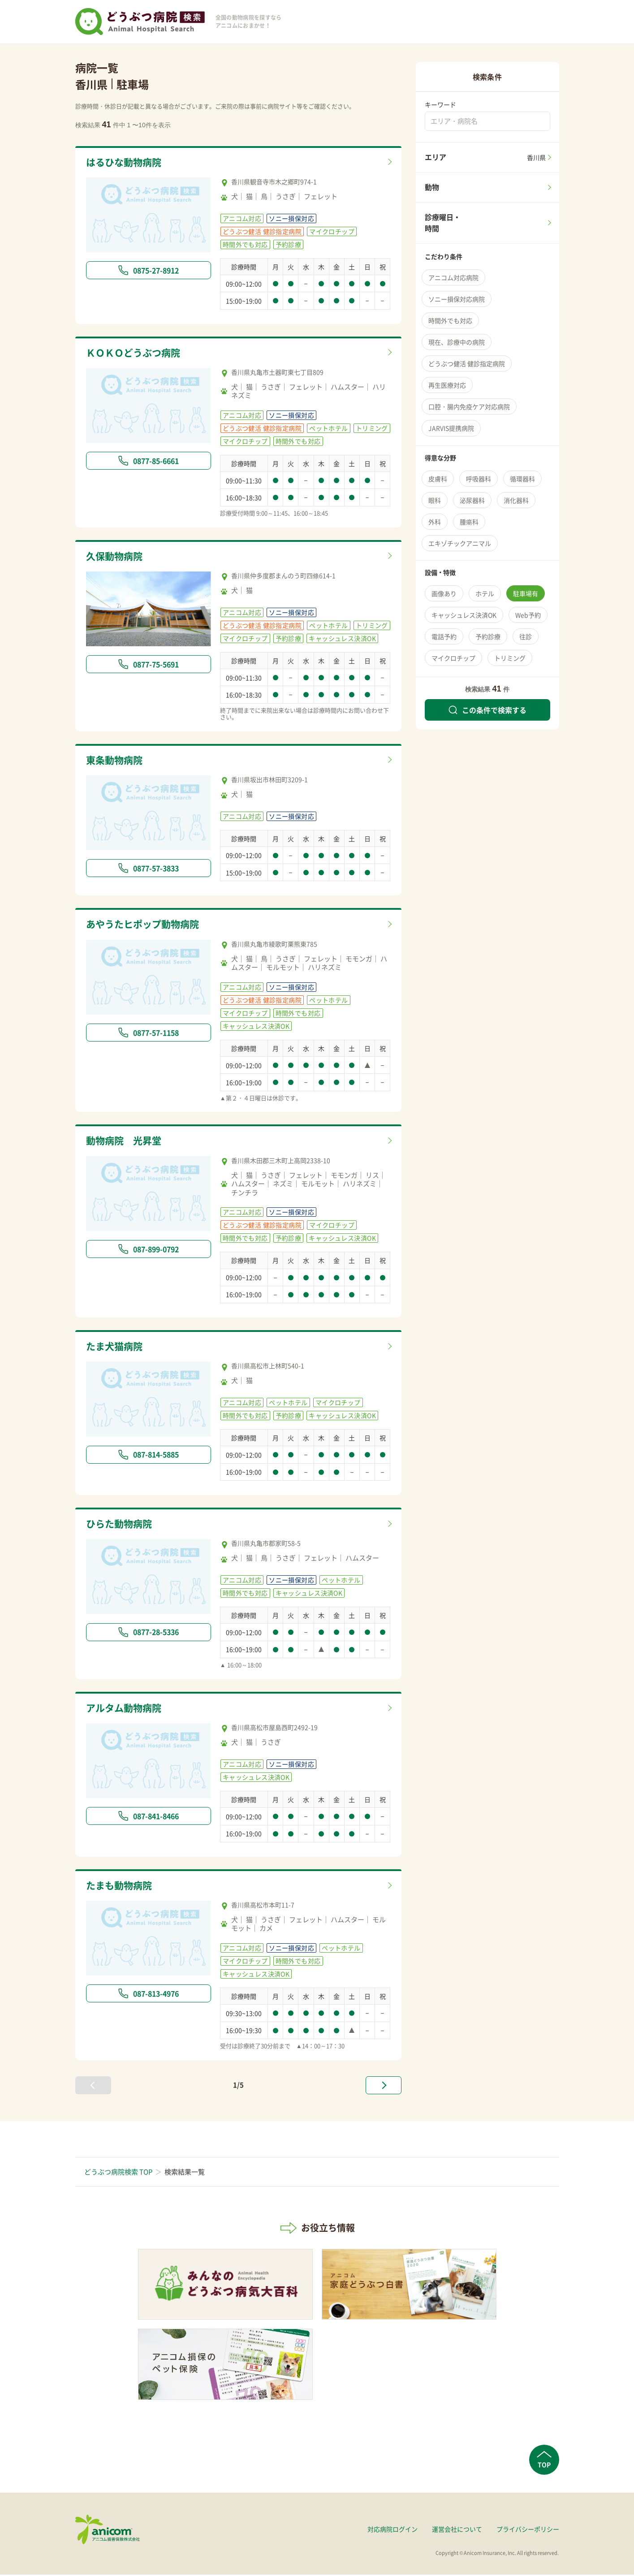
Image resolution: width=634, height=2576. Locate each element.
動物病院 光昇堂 (127, 1142)
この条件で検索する (487, 710)
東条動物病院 (117, 761)
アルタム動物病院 (127, 1709)
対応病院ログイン (392, 2530)
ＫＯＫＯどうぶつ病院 (137, 353)
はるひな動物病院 (127, 162)
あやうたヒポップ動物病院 (148, 925)
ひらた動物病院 (122, 1525)
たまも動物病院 (122, 1887)
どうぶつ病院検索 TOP (118, 2173)
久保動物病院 (117, 556)
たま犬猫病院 (117, 1347)
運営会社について (457, 2530)
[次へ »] (383, 2087)
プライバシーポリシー (527, 2530)
